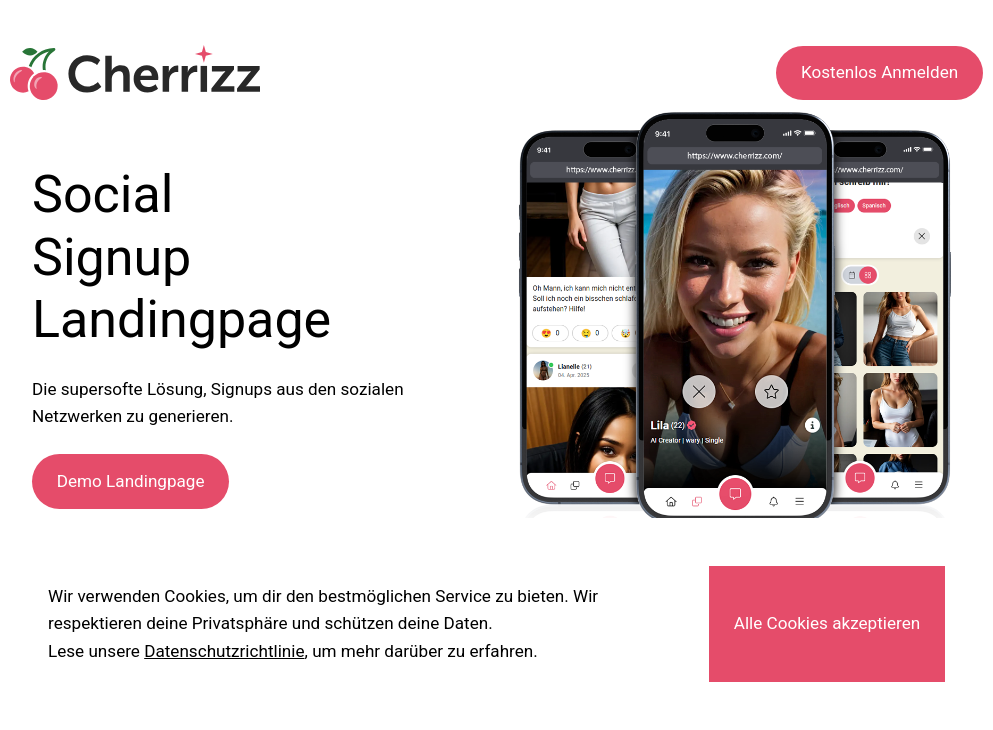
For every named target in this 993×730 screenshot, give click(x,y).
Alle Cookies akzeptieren (827, 623)
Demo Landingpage (131, 481)
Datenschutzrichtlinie (224, 651)
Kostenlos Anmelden (879, 72)
